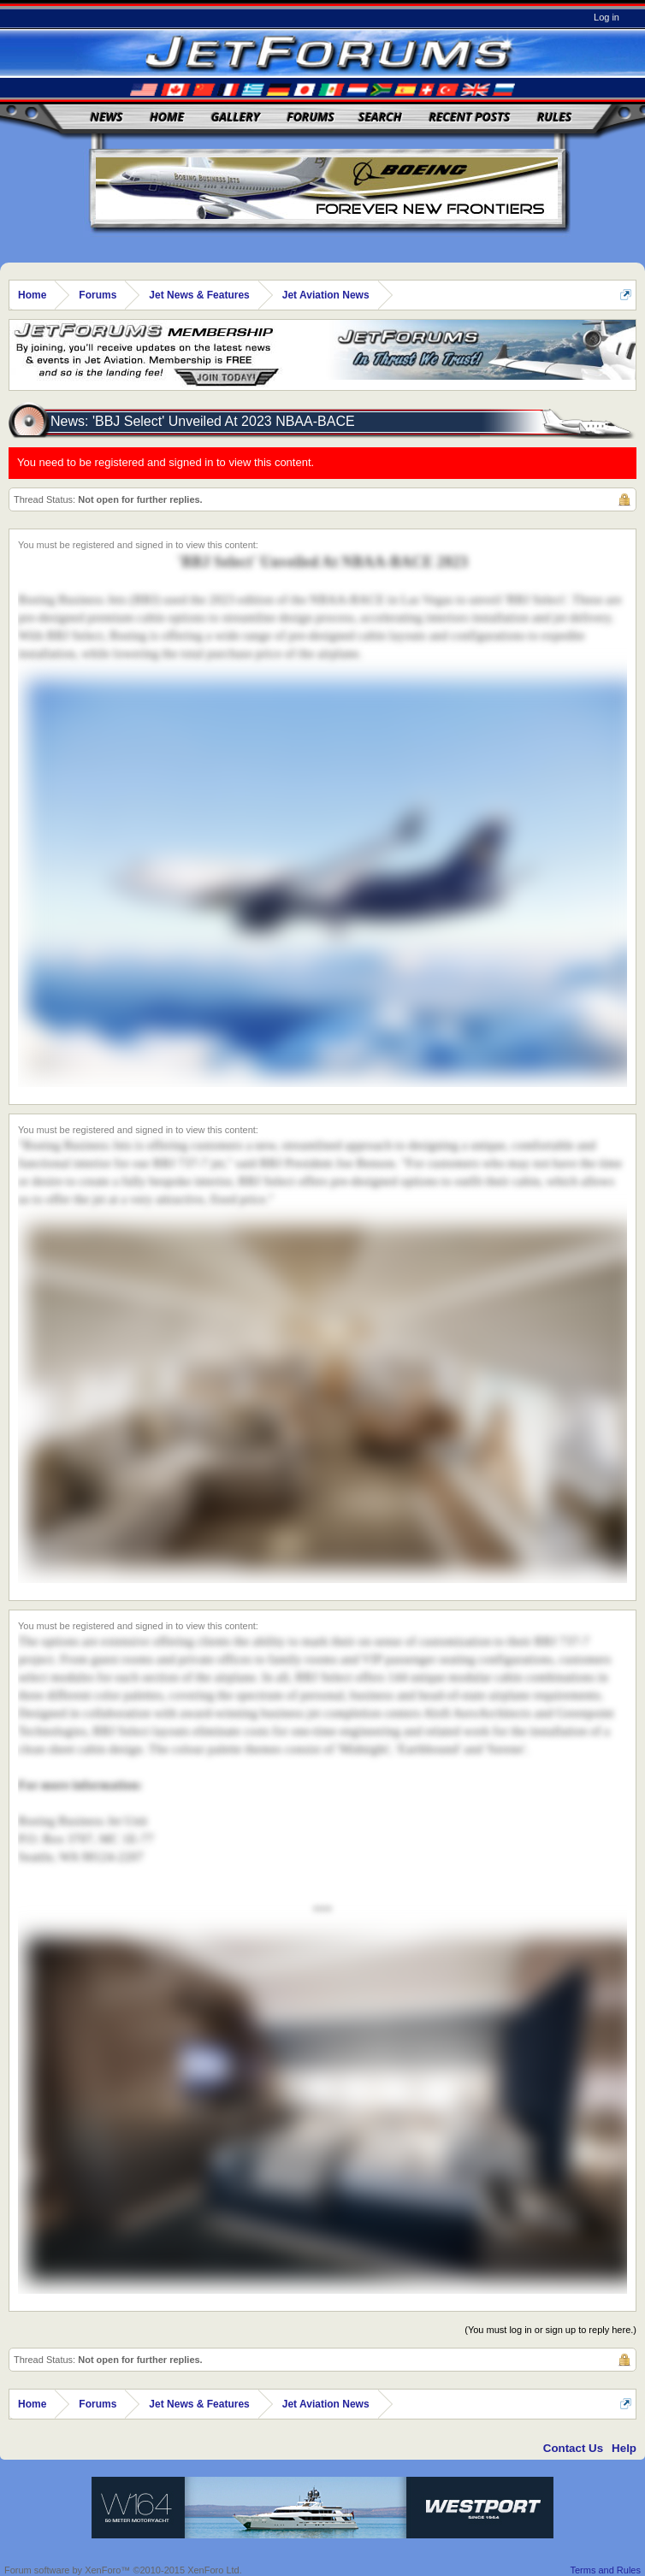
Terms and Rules (605, 2570)
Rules (554, 117)
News (107, 117)
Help (624, 2448)
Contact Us (573, 2448)
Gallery (235, 117)
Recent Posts (469, 117)
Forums (310, 117)
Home (167, 117)
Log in (606, 17)
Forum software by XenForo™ (123, 2570)
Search (380, 117)
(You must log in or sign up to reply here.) (550, 2330)
